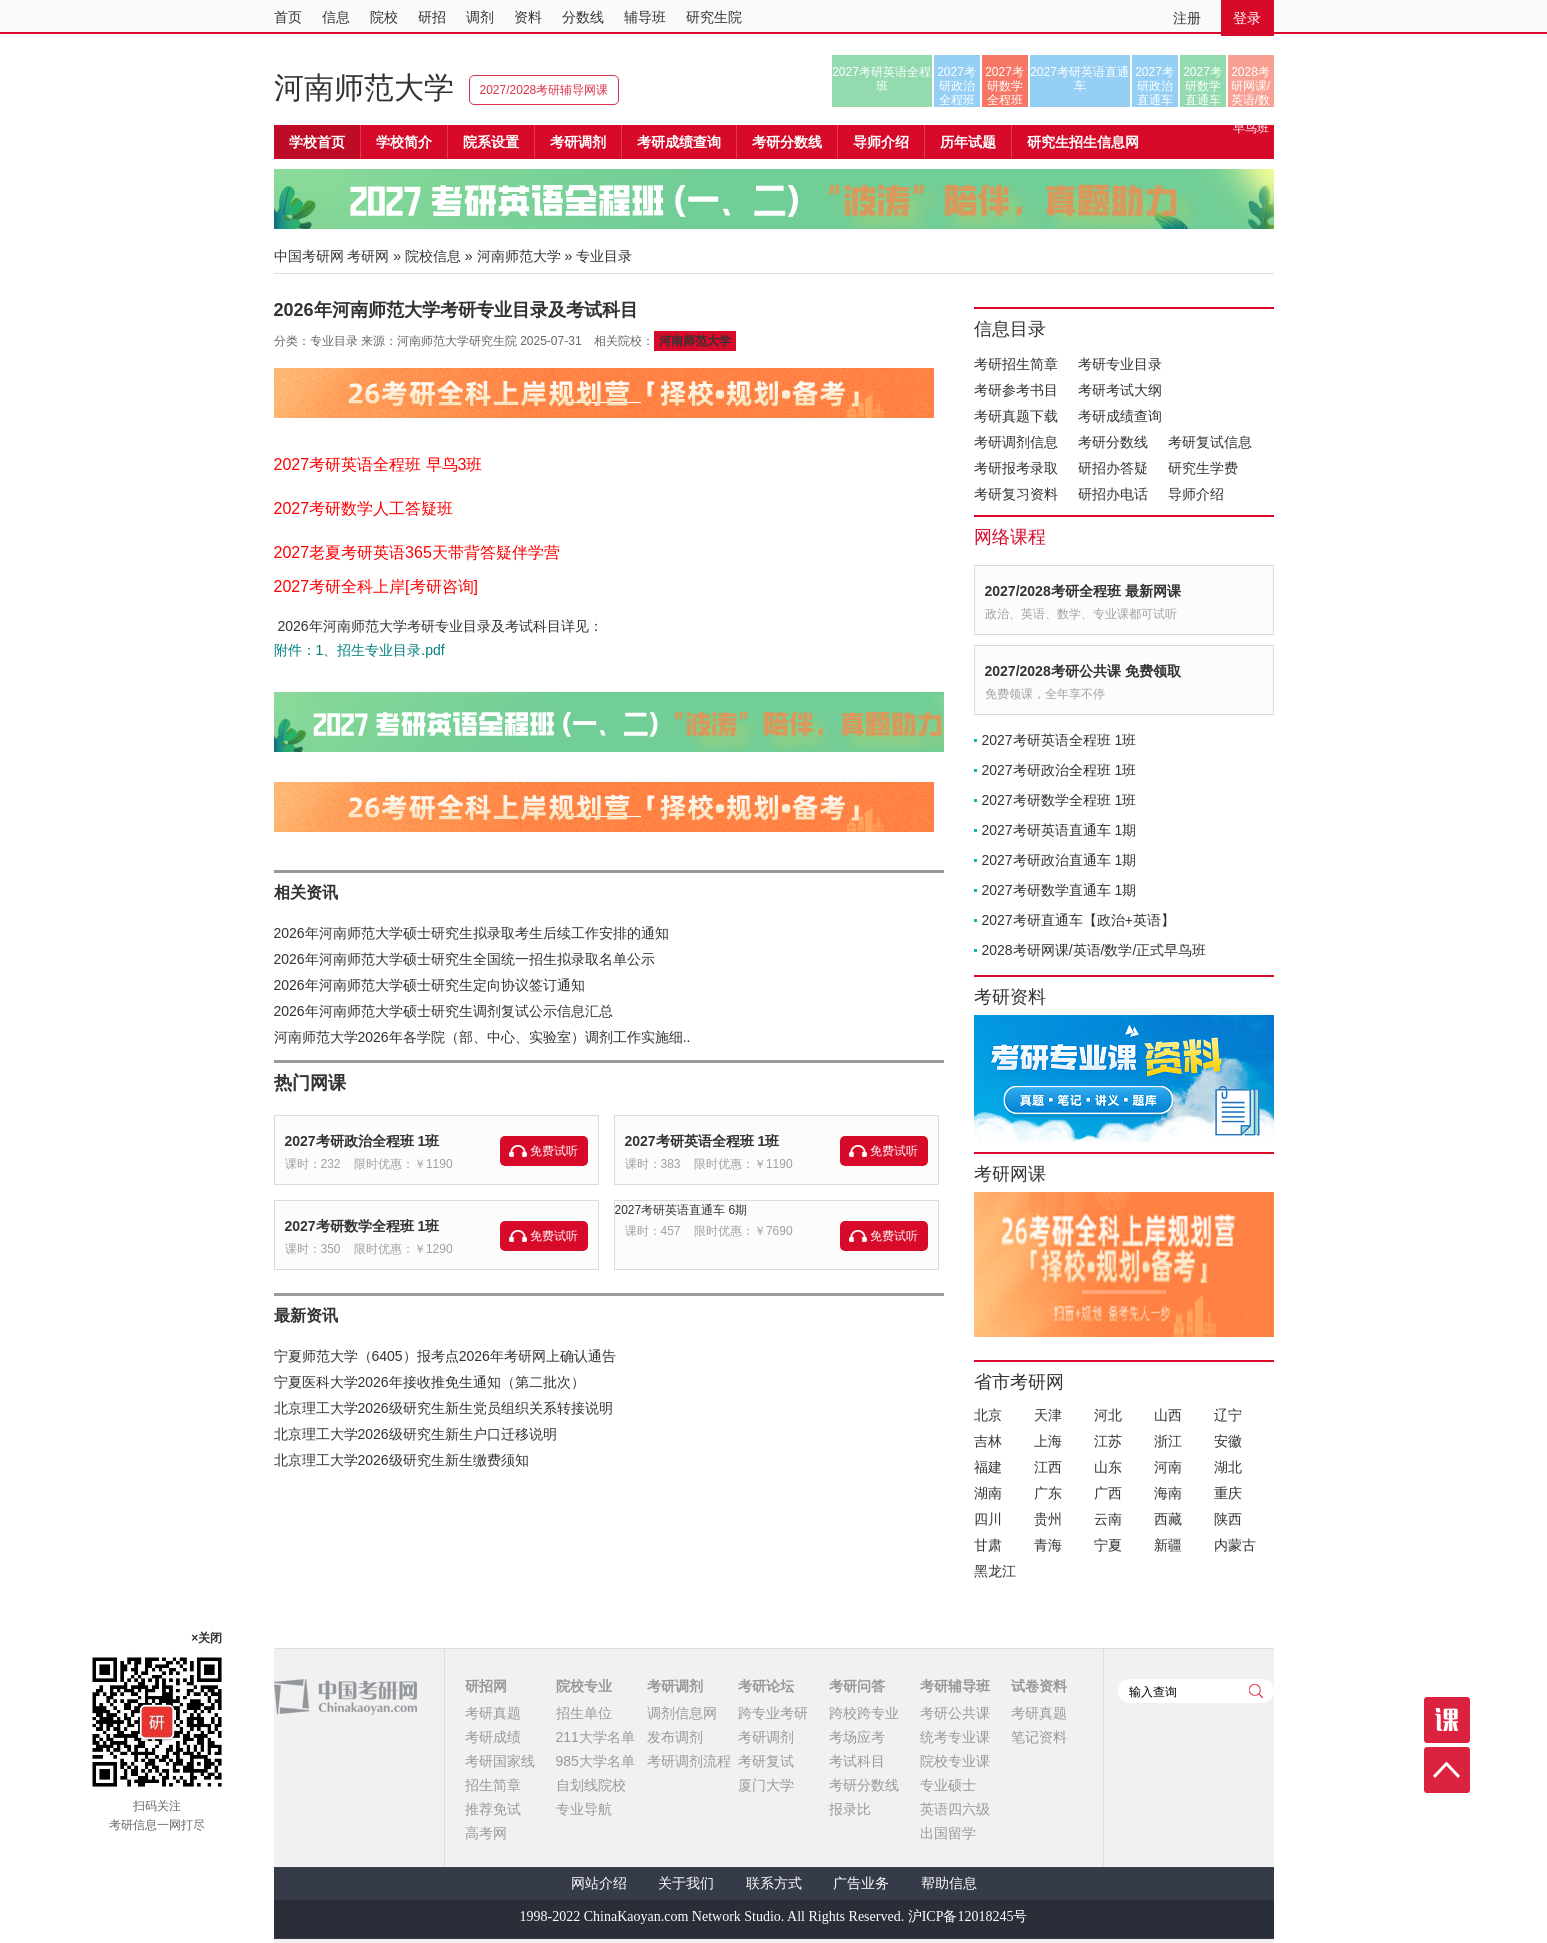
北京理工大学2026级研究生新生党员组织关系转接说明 (443, 1408)
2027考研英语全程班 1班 (702, 1141)
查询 (1256, 1691)
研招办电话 (1113, 494)
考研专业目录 (1120, 364)
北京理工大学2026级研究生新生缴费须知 (401, 1460)
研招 (432, 17)
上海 (1048, 1441)
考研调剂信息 (1016, 442)
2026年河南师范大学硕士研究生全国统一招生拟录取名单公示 (464, 959)
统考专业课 (955, 1737)
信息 (336, 17)
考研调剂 (578, 142)
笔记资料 (1039, 1737)
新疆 (1168, 1545)
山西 (1168, 1415)
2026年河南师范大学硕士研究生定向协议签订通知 (429, 985)
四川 (988, 1519)
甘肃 (988, 1545)
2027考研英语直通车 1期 (1059, 830)
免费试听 (554, 1151)
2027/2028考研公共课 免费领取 (1083, 671)
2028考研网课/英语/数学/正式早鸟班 (1250, 86)
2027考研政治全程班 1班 (362, 1141)
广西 (1108, 1493)
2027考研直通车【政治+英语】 (1078, 920)
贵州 (1048, 1519)
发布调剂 (675, 1737)
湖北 (1228, 1467)
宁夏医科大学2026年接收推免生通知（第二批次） (429, 1382)
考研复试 (766, 1761)
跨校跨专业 (864, 1713)
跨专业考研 (773, 1713)
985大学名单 (595, 1761)
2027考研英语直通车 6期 (681, 1210)
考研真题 (493, 1713)
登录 (1247, 18)
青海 (1048, 1545)
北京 (988, 1415)
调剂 (480, 17)
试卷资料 (1039, 1686)
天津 (1048, 1415)
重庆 (1228, 1493)
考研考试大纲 (1120, 390)
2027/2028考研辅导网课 (544, 90)
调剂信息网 (682, 1713)
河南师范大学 (364, 87)
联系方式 (774, 1883)
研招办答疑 (1113, 468)
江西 (1048, 1467)
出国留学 (948, 1833)
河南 (1168, 1467)
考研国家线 (500, 1761)
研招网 (486, 1686)
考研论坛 (766, 1686)
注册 (1187, 18)
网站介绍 (599, 1883)
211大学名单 (595, 1737)
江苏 (1108, 1441)
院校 (384, 17)
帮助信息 (949, 1883)
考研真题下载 (1016, 416)
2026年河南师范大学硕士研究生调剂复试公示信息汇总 (443, 1011)
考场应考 (857, 1737)
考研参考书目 (1016, 390)
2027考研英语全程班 (881, 79)
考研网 (368, 256)
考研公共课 (955, 1713)
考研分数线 (1113, 442)
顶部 (1447, 1770)
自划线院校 (591, 1785)
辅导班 (645, 17)
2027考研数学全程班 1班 (362, 1226)
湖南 (988, 1493)
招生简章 (493, 1785)
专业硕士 (948, 1785)
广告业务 (861, 1883)
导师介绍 (881, 142)
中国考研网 (345, 1697)
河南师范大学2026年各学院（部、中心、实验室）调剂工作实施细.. (482, 1037)
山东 (1108, 1467)
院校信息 (433, 256)
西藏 (1168, 1519)
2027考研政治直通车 (1154, 86)
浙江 (1168, 1441)
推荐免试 (493, 1809)
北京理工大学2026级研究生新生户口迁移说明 (415, 1434)
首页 (288, 17)
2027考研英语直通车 (1079, 79)
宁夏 (1108, 1545)
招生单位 (584, 1713)
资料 (528, 17)
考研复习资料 (1016, 494)
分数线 (583, 17)
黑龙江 (995, 1571)
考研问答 (857, 1686)
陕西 (1228, 1519)
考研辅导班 (955, 1686)
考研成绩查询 (1120, 416)
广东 (1048, 1493)
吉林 (988, 1441)
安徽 (1228, 1441)
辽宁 (1228, 1415)
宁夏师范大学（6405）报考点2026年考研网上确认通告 (445, 1356)
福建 (988, 1467)
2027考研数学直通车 (1202, 86)
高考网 (486, 1833)
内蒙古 (1235, 1545)
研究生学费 (1203, 468)
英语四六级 (955, 1809)
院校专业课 (955, 1761)
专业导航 (584, 1809)
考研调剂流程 (689, 1761)
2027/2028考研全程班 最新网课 (1083, 591)
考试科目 (857, 1761)
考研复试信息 (1210, 442)
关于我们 (686, 1883)
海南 (1168, 1493)
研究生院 (714, 17)
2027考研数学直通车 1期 (1059, 890)
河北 (1108, 1415)
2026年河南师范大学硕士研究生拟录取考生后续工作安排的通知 (471, 933)
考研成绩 (493, 1737)
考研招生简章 (1016, 364)
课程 (1447, 1720)
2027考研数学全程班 (1004, 86)
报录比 (850, 1809)
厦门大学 (766, 1785)
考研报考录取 (1016, 468)
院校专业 (584, 1686)
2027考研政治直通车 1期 (1059, 860)
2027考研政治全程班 (956, 86)
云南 (1108, 1519)
